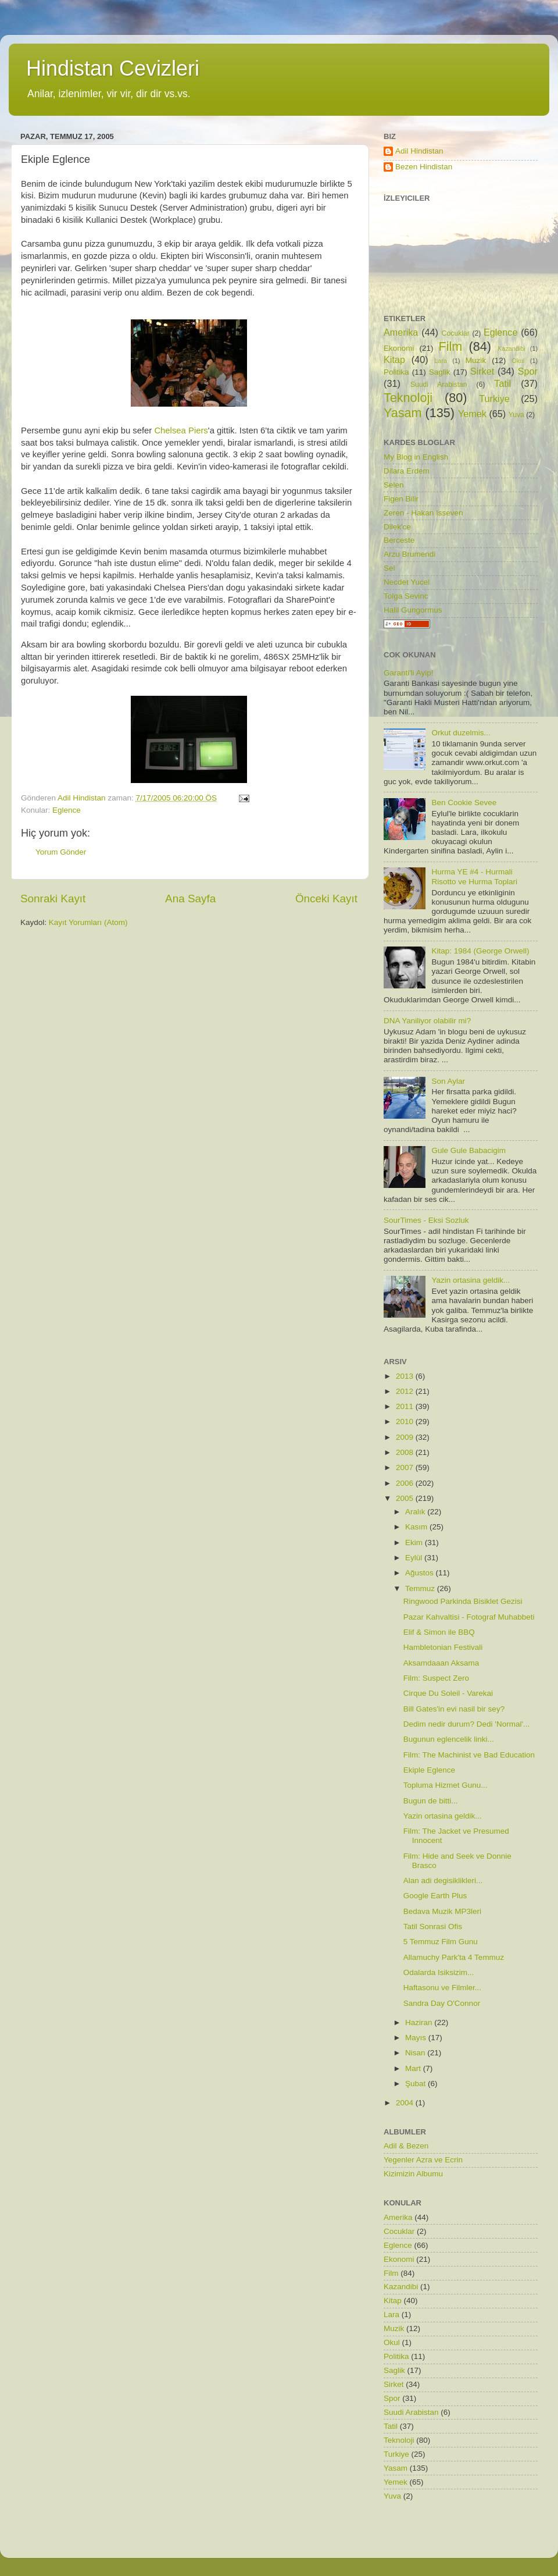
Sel (389, 568)
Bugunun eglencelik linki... (448, 1739)
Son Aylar (448, 1081)
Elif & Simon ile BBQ (439, 1632)
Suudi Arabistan (438, 384)
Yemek (472, 413)
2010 (406, 1421)
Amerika (401, 332)
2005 (406, 1498)
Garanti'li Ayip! (409, 672)
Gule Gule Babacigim (468, 1150)
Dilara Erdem (407, 471)
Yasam (403, 412)
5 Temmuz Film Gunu (440, 1941)
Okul (518, 360)
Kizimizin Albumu (413, 2173)
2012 (406, 1391)
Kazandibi (511, 348)
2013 (406, 1376)
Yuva (516, 415)
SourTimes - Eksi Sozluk (426, 1220)
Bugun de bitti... (430, 1800)
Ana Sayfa (190, 898)
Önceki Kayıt (326, 898)
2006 (406, 1483)
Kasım (417, 1526)
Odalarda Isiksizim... (438, 1972)
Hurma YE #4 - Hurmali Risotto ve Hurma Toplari (474, 876)
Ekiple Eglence (429, 1770)
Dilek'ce (397, 526)
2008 (406, 1452)
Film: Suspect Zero (436, 1678)
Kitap (394, 359)
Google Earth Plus (435, 1895)
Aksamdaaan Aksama (441, 1663)
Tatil (502, 383)
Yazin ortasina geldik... (470, 1280)
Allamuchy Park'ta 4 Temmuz (453, 1957)
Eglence (66, 810)
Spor (528, 371)
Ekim (415, 1542)
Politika (396, 372)
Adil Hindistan (419, 151)
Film (451, 346)
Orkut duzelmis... (460, 732)
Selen (394, 485)
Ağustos (420, 1572)
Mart (414, 2068)
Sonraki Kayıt (52, 898)
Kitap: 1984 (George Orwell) (480, 951)
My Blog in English (416, 457)
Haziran (419, 2022)
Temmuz (421, 1588)
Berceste (399, 540)
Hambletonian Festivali (443, 1647)
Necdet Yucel (407, 582)
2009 (406, 1437)
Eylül (414, 1557)
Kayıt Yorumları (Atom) (88, 922)
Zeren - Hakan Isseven (423, 512)
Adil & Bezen (406, 2145)
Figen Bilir (401, 498)
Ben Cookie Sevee (463, 802)
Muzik (476, 360)
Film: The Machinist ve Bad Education (469, 1754)
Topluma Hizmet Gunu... (445, 1785)
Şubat (416, 2083)
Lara (440, 360)
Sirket (482, 371)
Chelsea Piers (181, 430)
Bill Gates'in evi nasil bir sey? (454, 1709)
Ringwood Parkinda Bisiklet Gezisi (463, 1601)
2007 (406, 1467)
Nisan (416, 2052)
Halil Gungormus (413, 610)
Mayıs (416, 2037)
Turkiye (494, 398)
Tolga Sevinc (406, 596)
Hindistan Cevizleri (112, 68)
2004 (406, 2102)
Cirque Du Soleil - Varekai (448, 1693)
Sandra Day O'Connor (441, 2003)
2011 (406, 1406)
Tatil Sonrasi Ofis (432, 1926)
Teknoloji (408, 397)
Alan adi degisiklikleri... (443, 1880)
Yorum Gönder (60, 852)
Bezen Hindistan (423, 166)
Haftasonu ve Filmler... (442, 1987)
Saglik (439, 372)
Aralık (416, 1511)
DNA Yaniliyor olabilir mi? (427, 1020)
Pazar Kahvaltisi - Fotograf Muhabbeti (469, 1617)
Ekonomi (399, 348)
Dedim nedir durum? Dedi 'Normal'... (466, 1724)
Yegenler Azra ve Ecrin (423, 2159)
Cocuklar (456, 333)
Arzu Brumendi (409, 554)
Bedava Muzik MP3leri (442, 1911)
